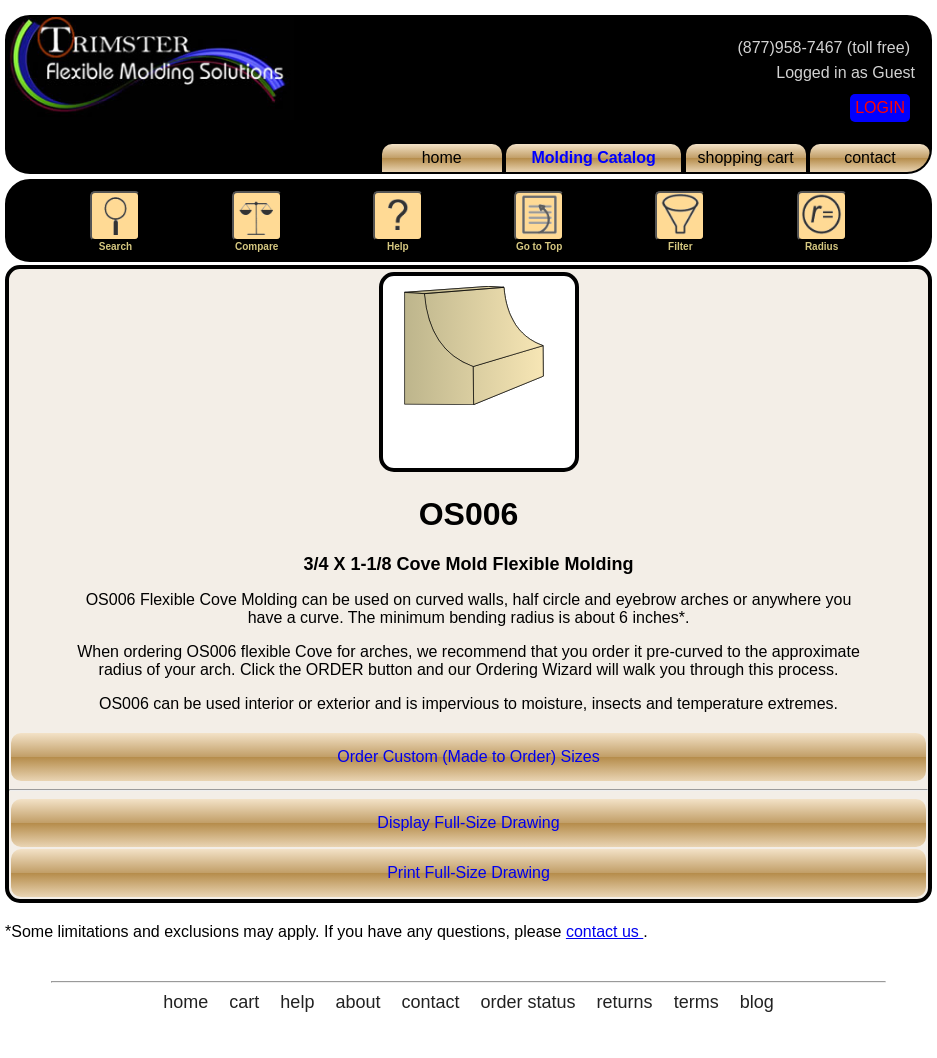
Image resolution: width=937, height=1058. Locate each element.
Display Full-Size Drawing (468, 822)
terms (696, 1002)
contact (870, 157)
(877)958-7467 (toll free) (823, 47)
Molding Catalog (593, 157)
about (357, 1002)
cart (244, 1002)
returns (625, 1002)
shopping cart (746, 157)
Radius (822, 221)
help (297, 1002)
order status (528, 1002)
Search (115, 221)
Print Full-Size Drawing (468, 872)
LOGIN (880, 107)
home (442, 157)
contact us (604, 931)
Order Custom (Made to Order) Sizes (468, 756)
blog (757, 1002)
